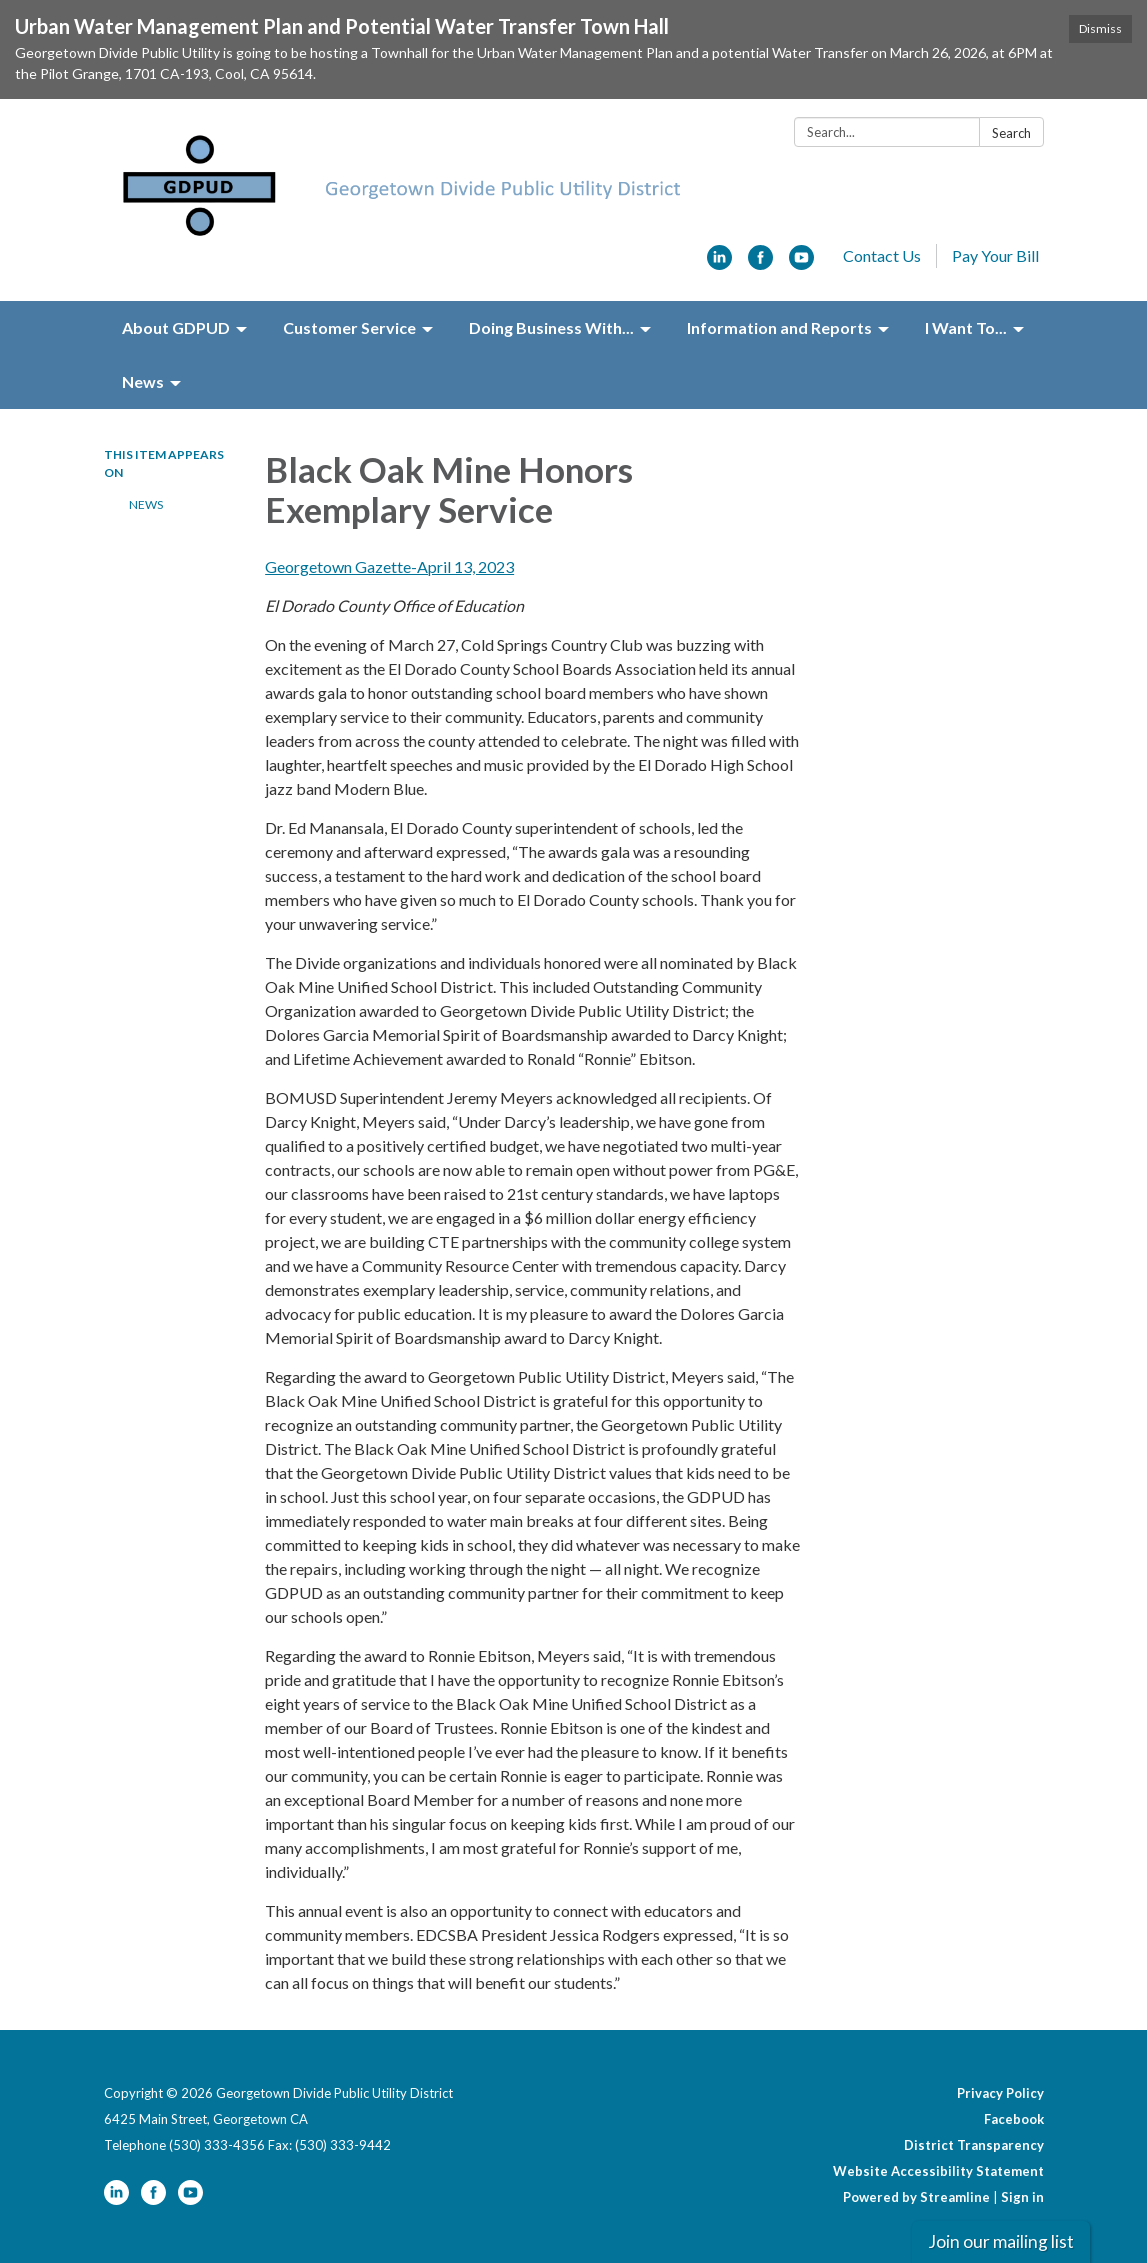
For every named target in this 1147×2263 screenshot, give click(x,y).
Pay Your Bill (995, 255)
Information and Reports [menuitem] (779, 327)
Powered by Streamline (916, 2197)
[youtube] (801, 263)
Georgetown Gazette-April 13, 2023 (389, 566)
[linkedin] (719, 263)
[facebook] (760, 263)
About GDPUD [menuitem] (176, 327)
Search (1011, 133)
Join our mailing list (1001, 2241)
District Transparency (974, 2145)
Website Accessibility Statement (938, 2171)
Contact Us (882, 255)
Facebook (1014, 2119)
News (146, 504)
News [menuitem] (143, 381)
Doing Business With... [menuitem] (551, 327)
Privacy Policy (1000, 2093)
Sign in (1022, 2197)
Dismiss (1100, 28)
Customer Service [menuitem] (349, 327)
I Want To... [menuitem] (966, 327)
